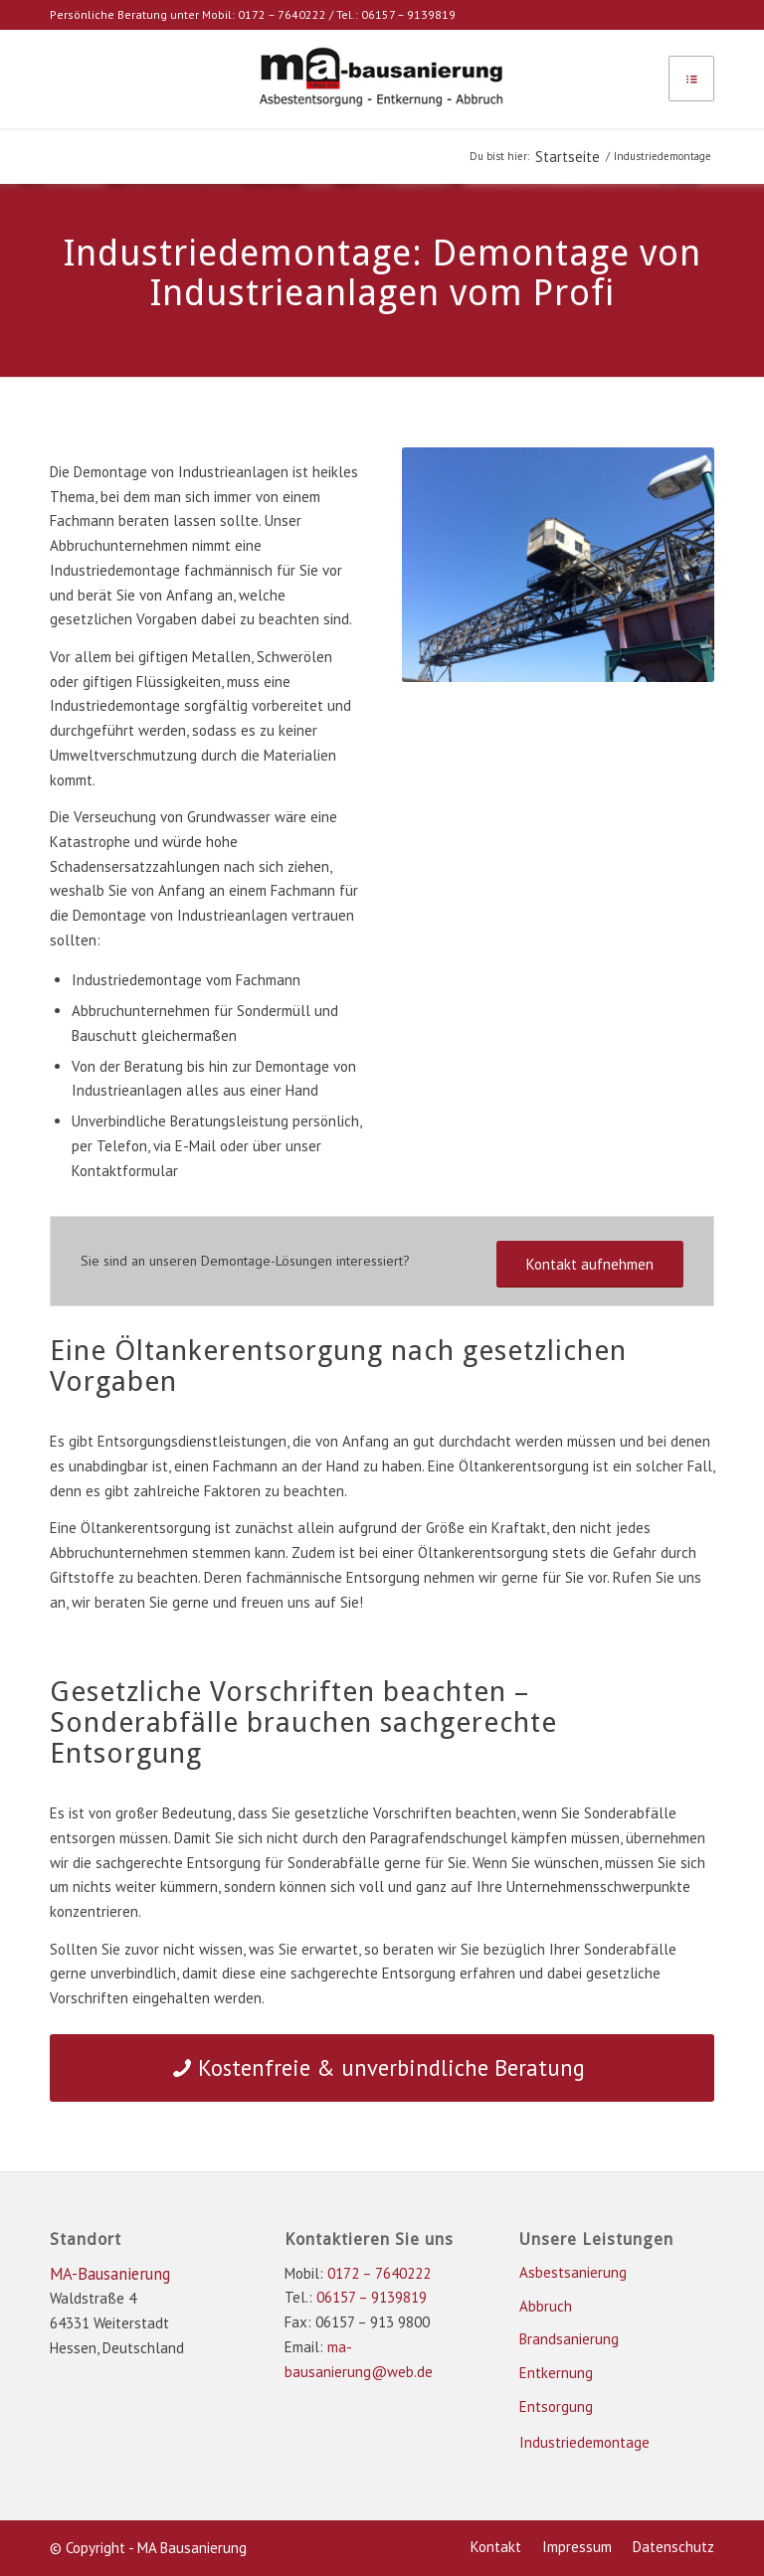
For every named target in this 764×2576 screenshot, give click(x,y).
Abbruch (545, 2306)
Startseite (567, 156)
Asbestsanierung (573, 2272)
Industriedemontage (584, 2442)
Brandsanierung (569, 2338)
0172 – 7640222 (282, 14)
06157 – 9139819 (408, 14)
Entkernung (556, 2372)
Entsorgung (556, 2406)
